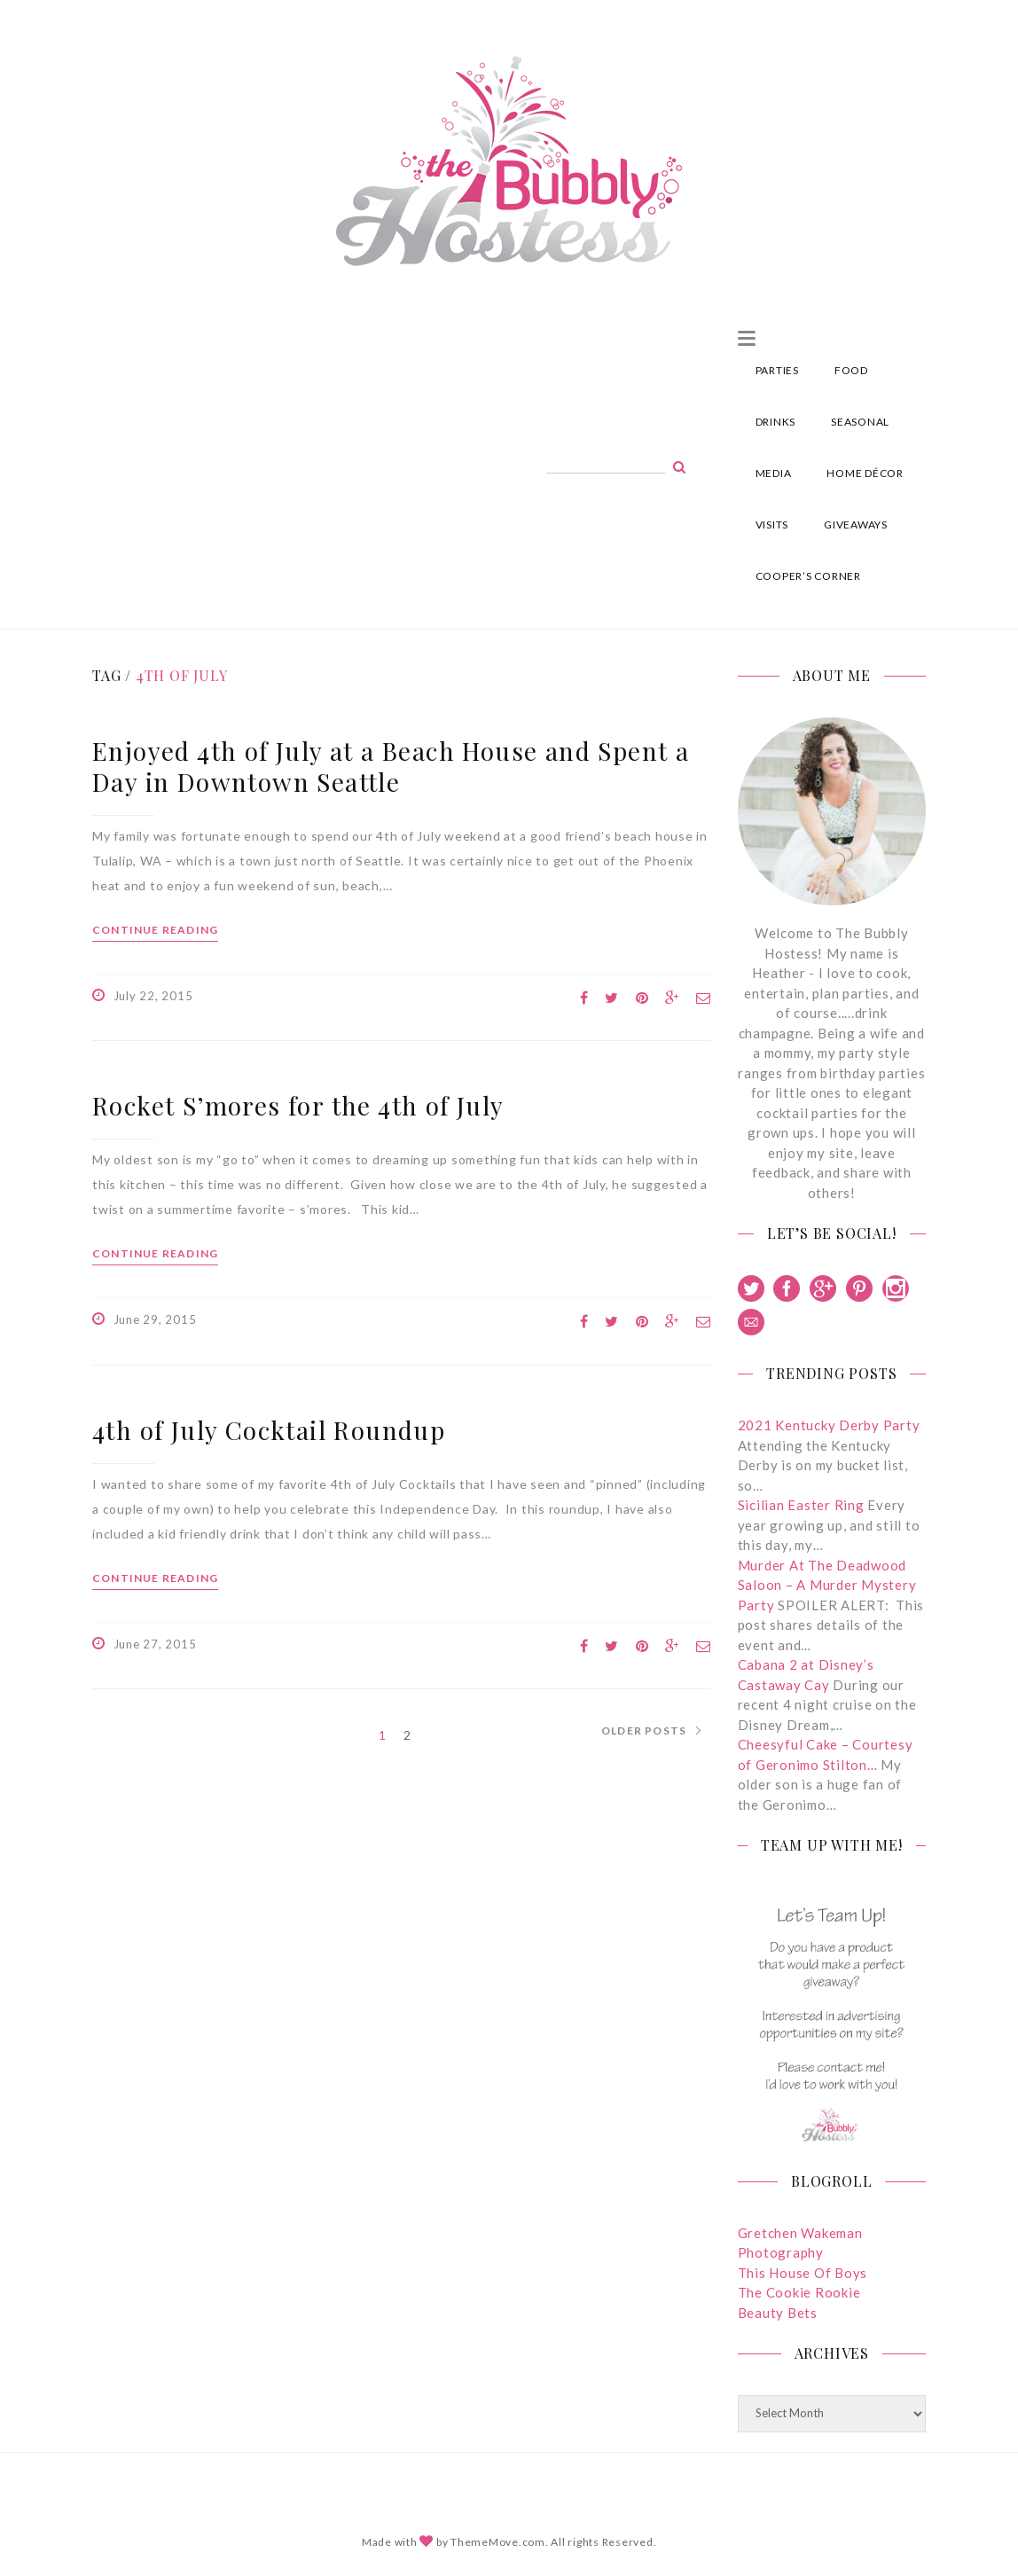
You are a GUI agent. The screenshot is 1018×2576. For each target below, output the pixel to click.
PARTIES (777, 370)
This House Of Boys (803, 2273)
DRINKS (776, 421)
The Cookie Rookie (799, 2292)
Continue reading (155, 929)
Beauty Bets (778, 2313)
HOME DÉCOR (865, 473)
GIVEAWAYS (856, 524)
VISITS (772, 524)
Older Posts (643, 1731)
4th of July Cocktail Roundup (268, 1429)
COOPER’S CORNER (808, 576)
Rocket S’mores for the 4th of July (298, 1105)
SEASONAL (860, 421)
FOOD (851, 370)
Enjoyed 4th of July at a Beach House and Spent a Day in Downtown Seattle (390, 766)
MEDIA (774, 473)
